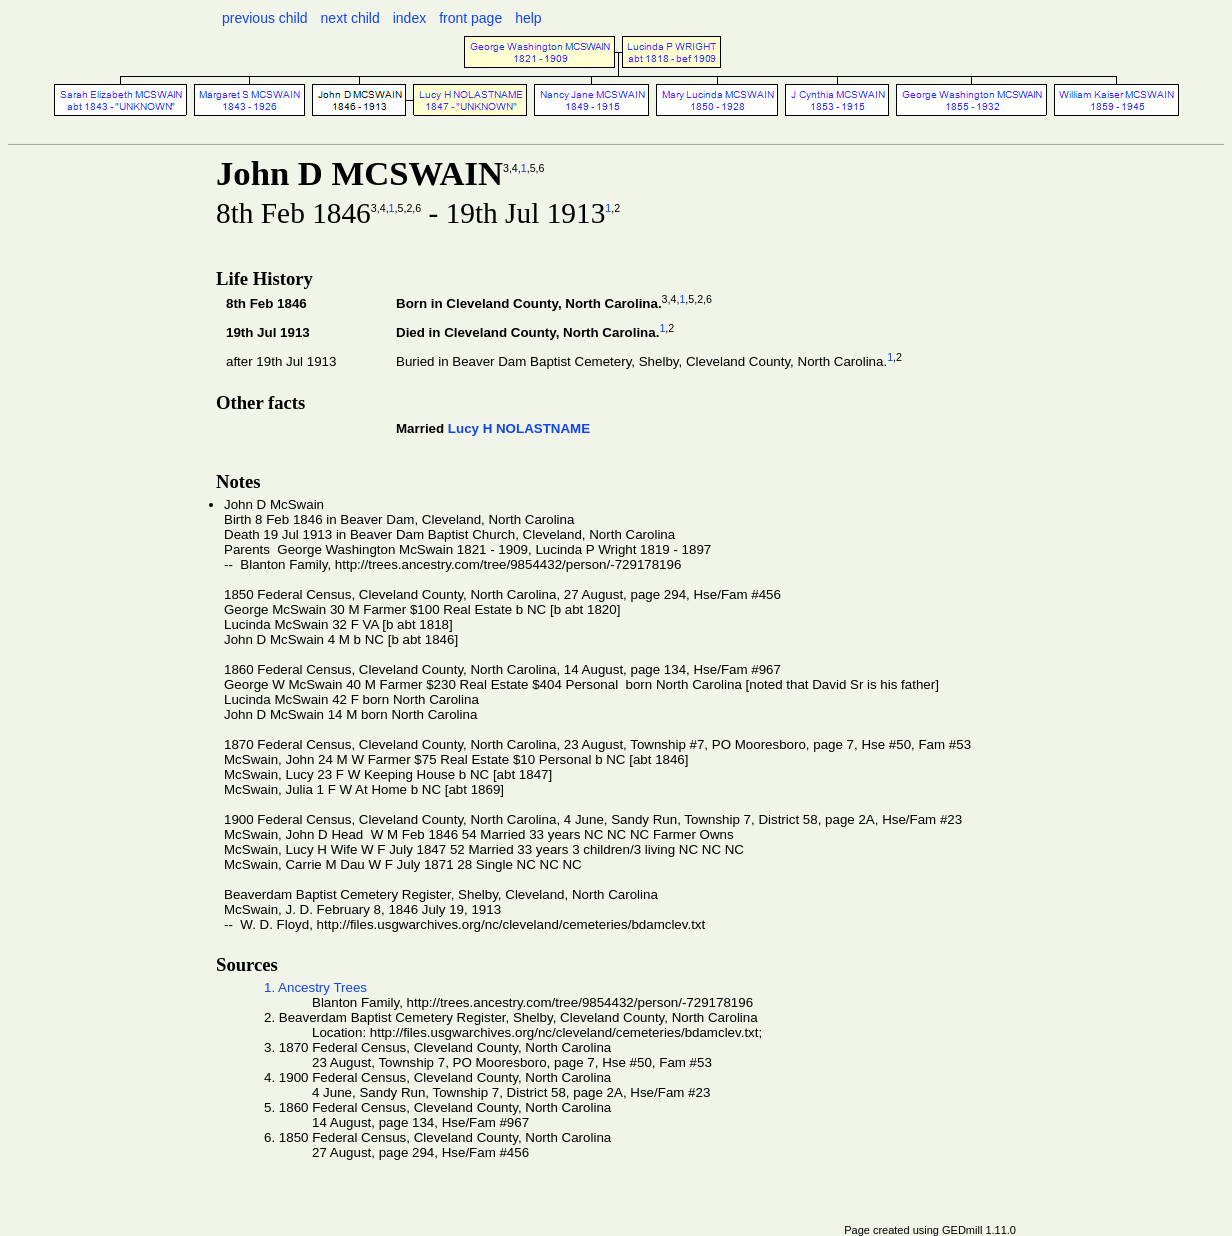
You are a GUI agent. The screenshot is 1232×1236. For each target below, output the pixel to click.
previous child (265, 18)
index (409, 18)
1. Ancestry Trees (315, 987)
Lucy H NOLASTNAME (519, 428)
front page (470, 18)
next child (350, 18)
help (528, 18)
